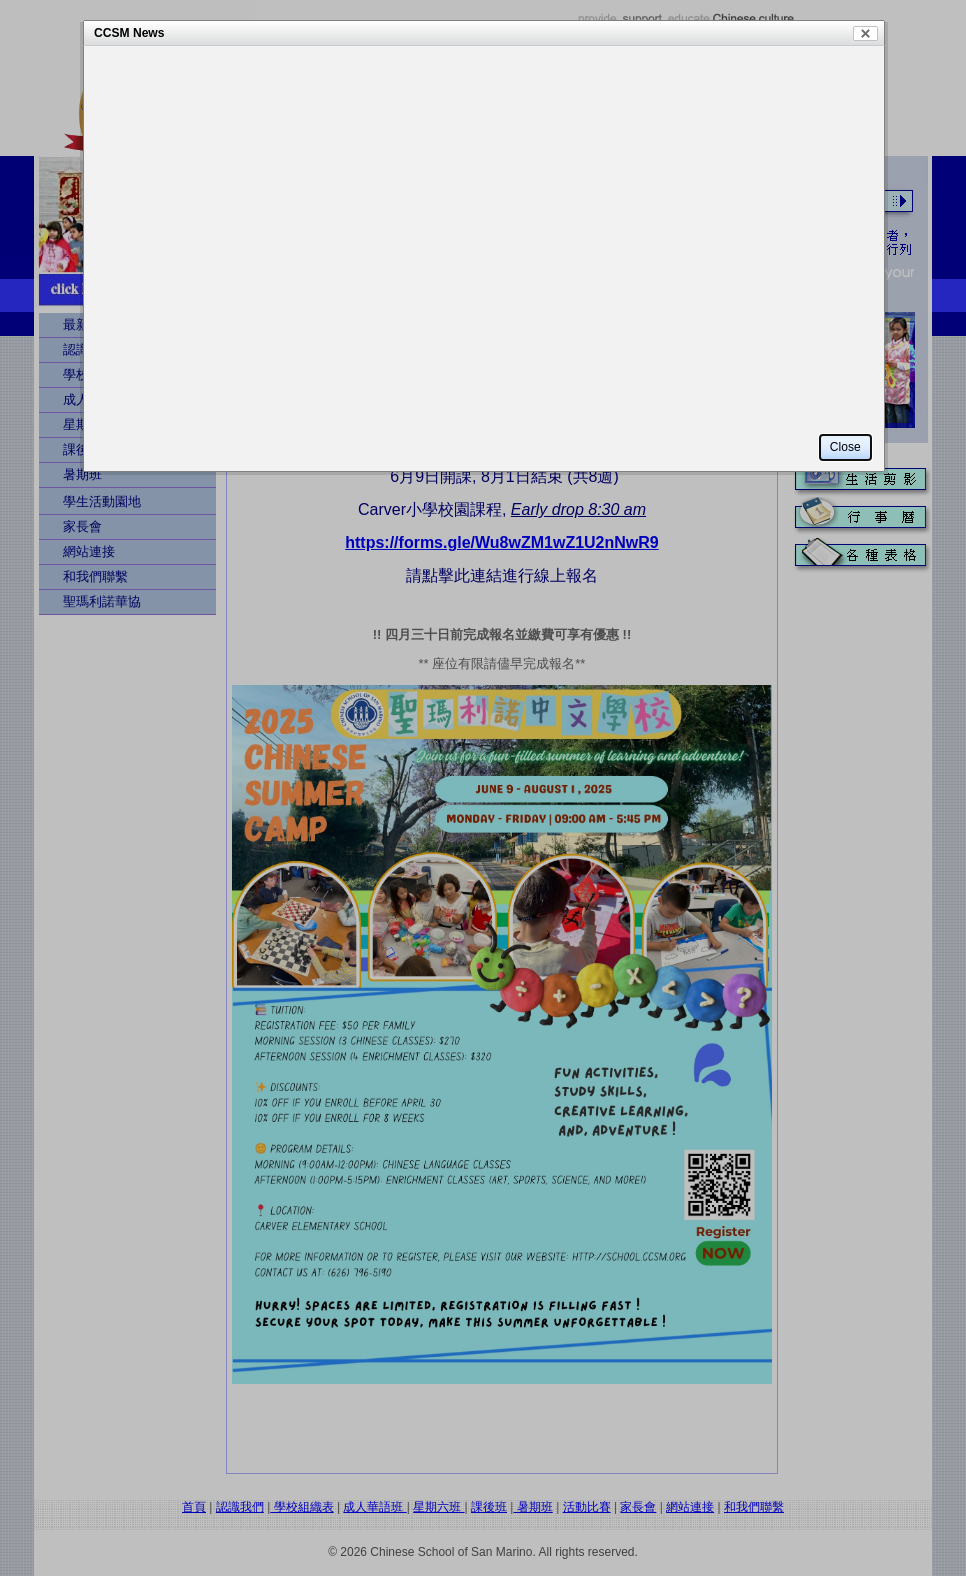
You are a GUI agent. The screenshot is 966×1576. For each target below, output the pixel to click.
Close (865, 33)
